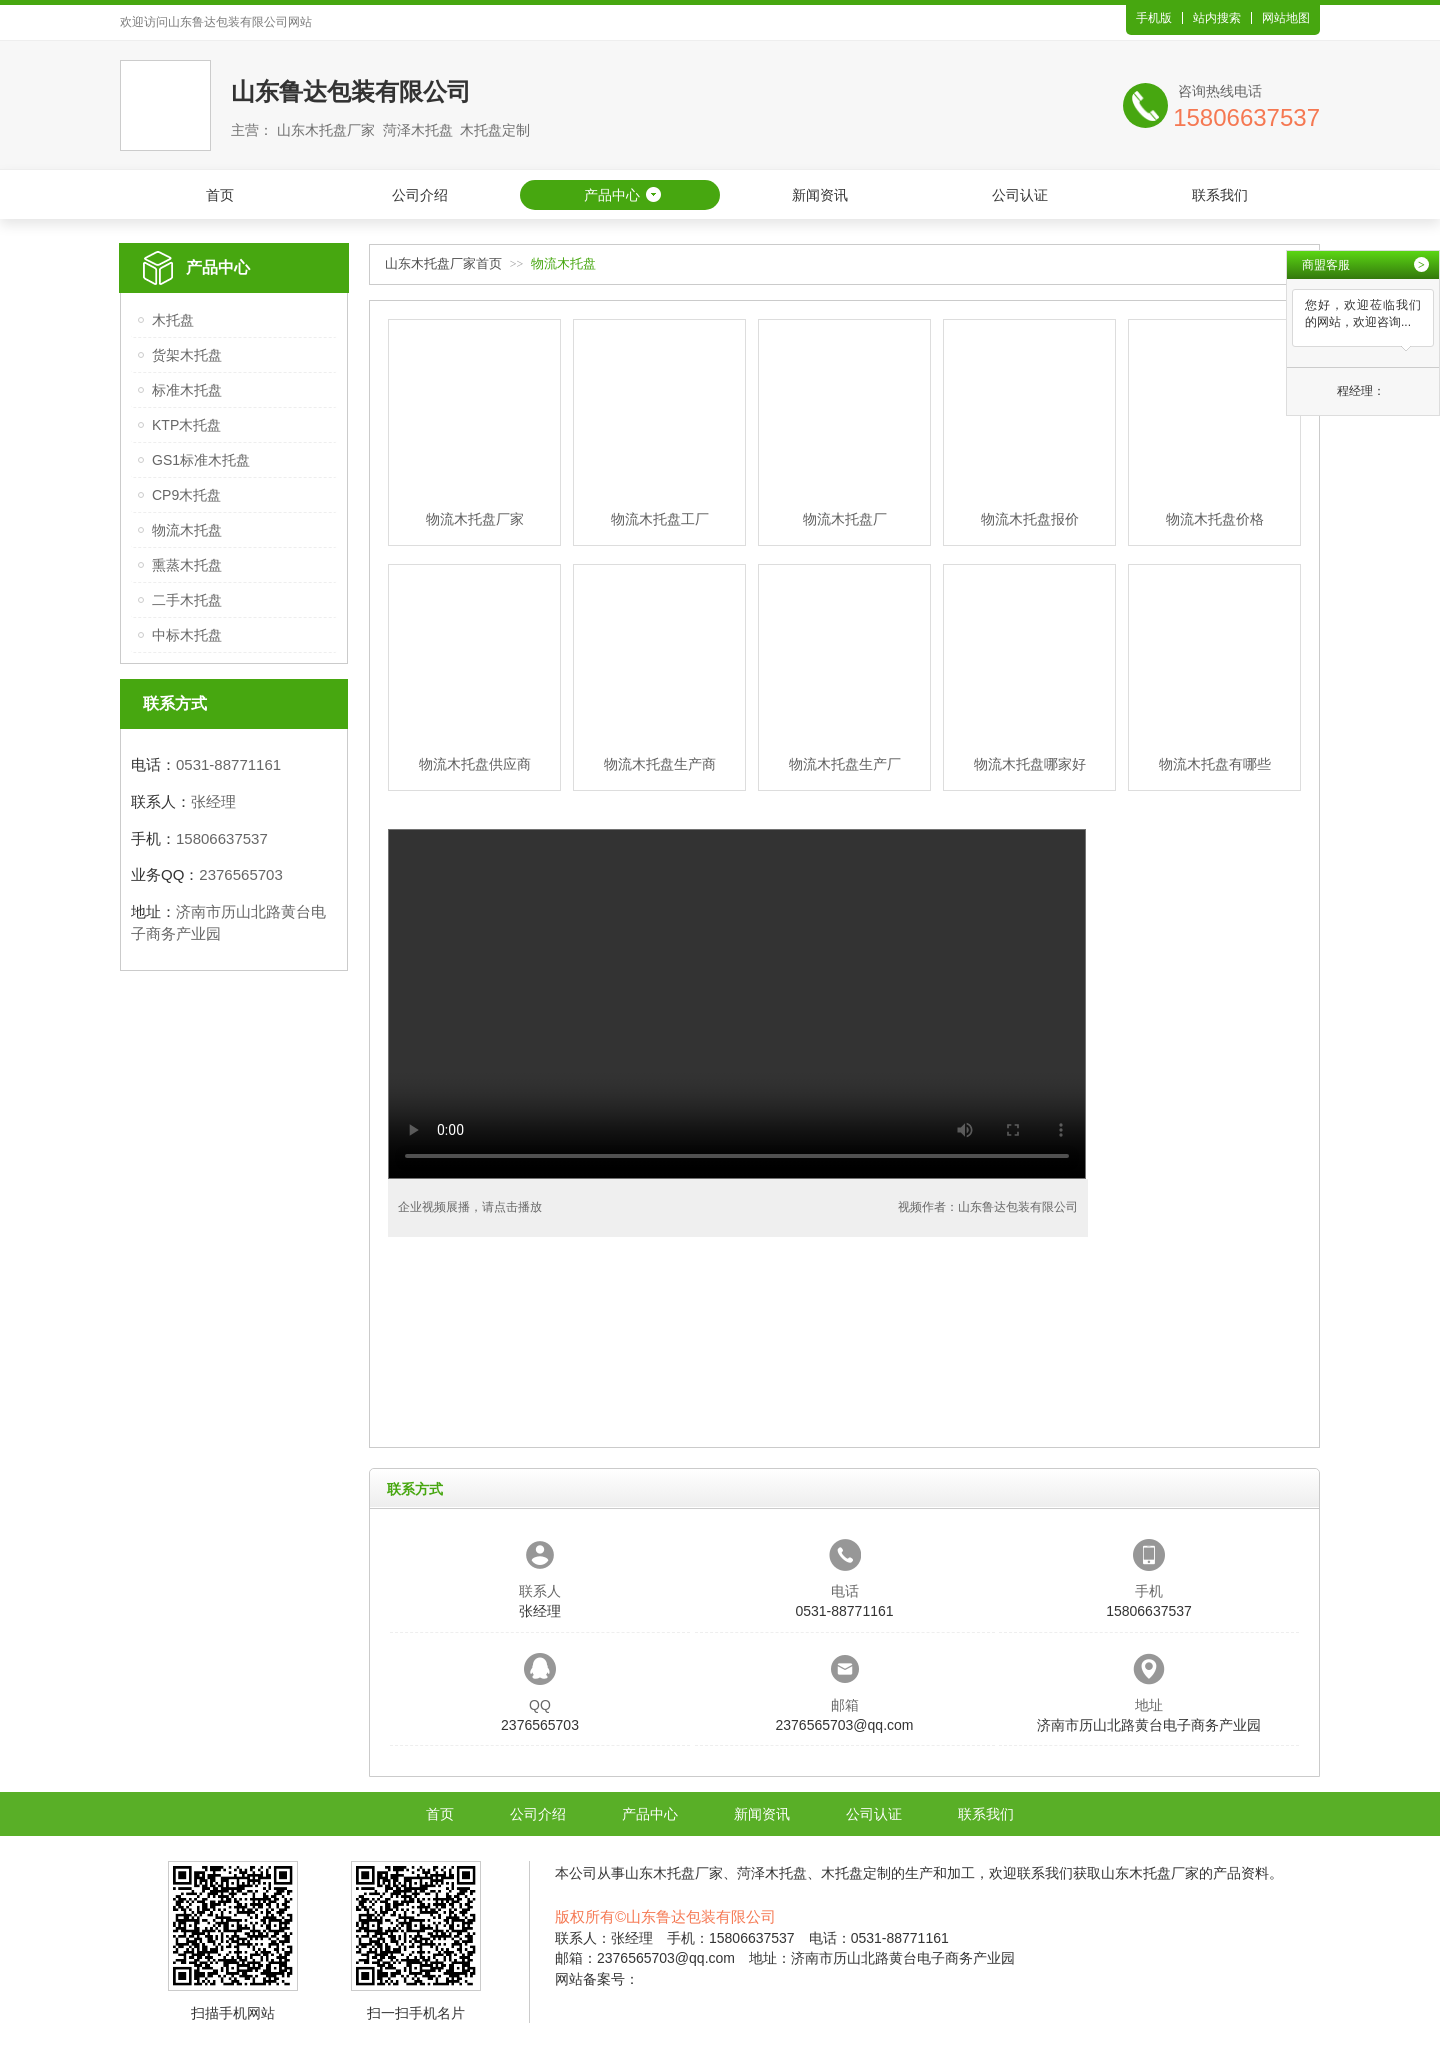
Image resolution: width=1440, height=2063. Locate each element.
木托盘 (173, 320)
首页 (220, 195)
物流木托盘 (187, 530)
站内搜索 (1217, 18)
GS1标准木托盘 (201, 460)
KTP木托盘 (186, 425)
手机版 (1154, 18)
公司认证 (1020, 195)
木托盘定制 (856, 1873)
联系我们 (1220, 195)
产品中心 (612, 195)
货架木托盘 (187, 355)
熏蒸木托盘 (187, 565)
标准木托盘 (187, 390)
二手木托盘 (187, 600)
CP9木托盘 (186, 495)
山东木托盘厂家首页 (443, 263)
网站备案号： (597, 1979)
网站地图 (1286, 18)
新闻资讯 (820, 195)
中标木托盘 (187, 635)
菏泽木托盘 (772, 1873)
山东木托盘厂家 (674, 1873)
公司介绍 (420, 195)
